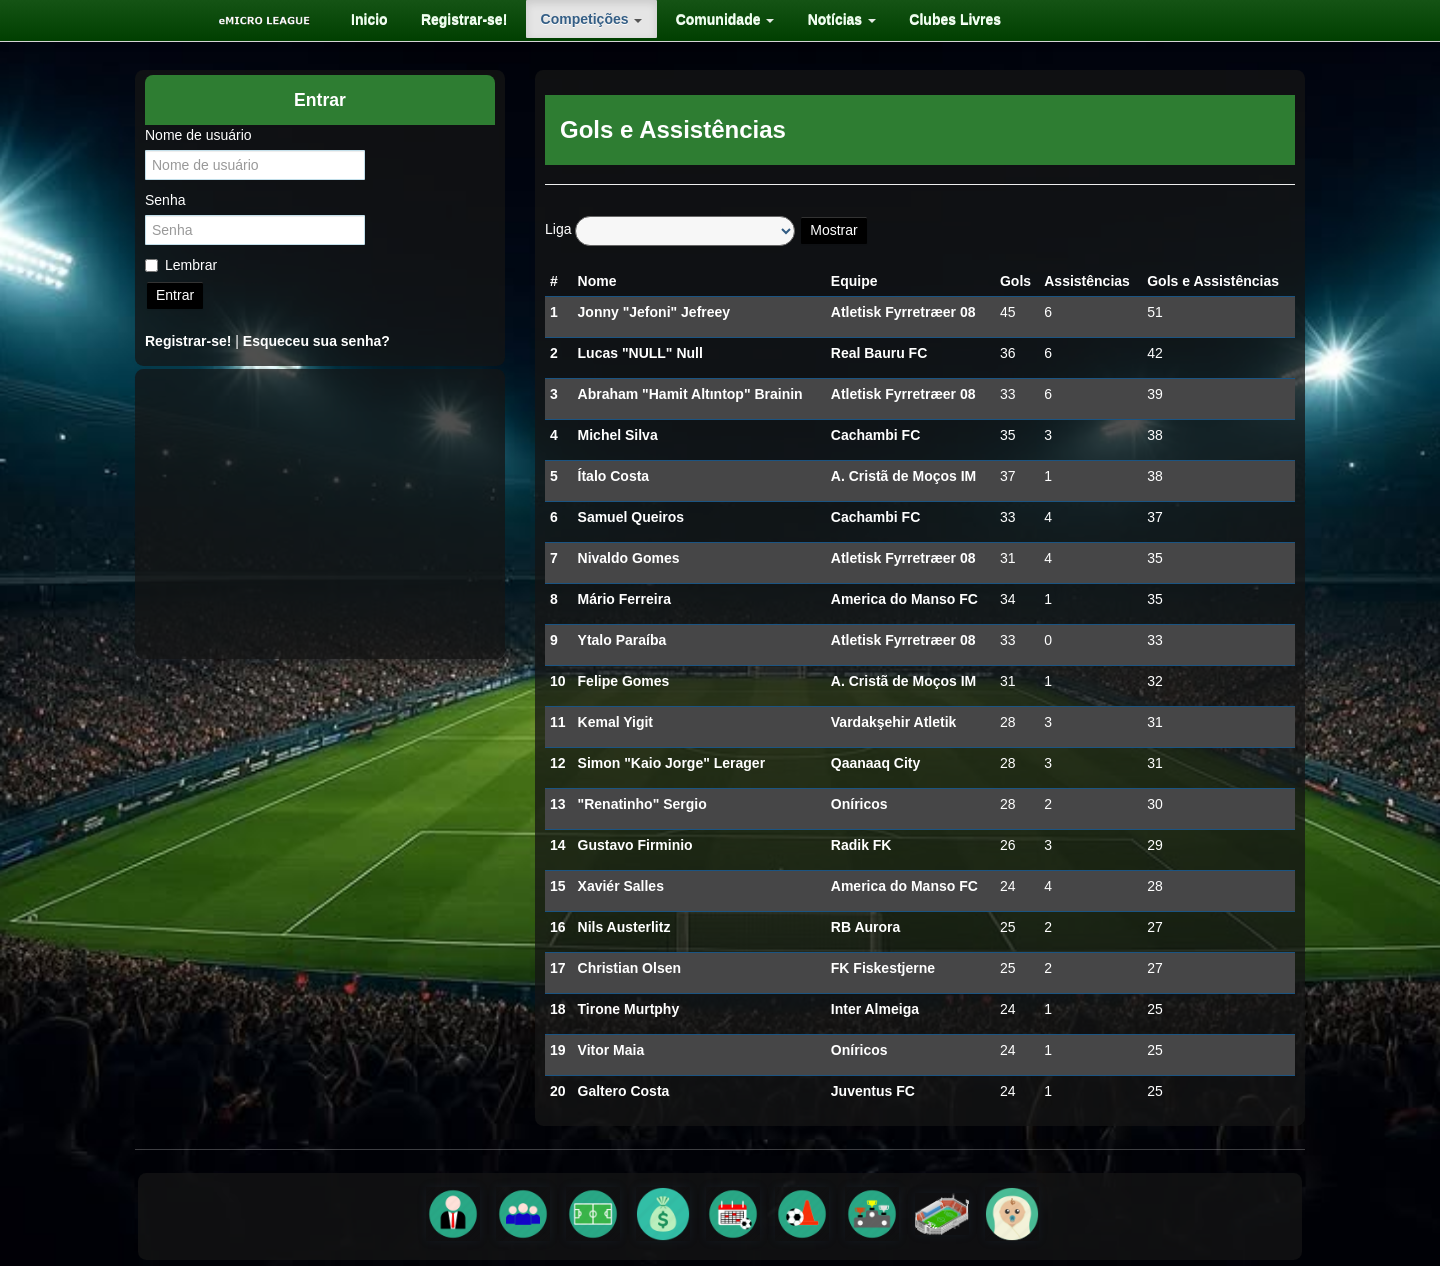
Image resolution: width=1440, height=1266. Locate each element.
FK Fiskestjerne (883, 968)
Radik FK (861, 845)
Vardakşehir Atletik (894, 722)
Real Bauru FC (879, 353)
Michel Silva (618, 435)
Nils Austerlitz (624, 927)
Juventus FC (873, 1091)
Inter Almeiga (875, 1009)
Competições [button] (582, 19)
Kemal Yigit (615, 722)
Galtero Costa (624, 1091)
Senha (165, 200)
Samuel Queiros (631, 517)
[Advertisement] (320, 514)
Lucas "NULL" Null (640, 353)
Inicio (366, 19)
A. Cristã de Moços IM (903, 476)
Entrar (175, 295)
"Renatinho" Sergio (642, 804)
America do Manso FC (904, 599)
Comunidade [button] (712, 19)
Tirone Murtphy (629, 1009)
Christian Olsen (629, 968)
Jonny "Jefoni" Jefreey (654, 312)
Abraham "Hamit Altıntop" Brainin (690, 394)
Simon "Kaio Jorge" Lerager (672, 763)
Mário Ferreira (624, 599)
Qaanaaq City (875, 763)
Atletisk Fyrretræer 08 (903, 312)
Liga (558, 229)
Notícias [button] (825, 19)
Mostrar (833, 230)
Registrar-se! (457, 19)
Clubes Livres (936, 19)
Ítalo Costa (614, 476)
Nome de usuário (198, 135)
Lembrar (181, 265)
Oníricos (859, 804)
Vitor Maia (611, 1050)
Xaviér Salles (621, 886)
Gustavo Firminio (635, 845)
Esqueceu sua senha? (316, 341)
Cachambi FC (875, 435)
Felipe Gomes (624, 681)
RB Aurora (866, 927)
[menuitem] (366, 19)
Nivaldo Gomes (629, 558)
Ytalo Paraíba (622, 640)
